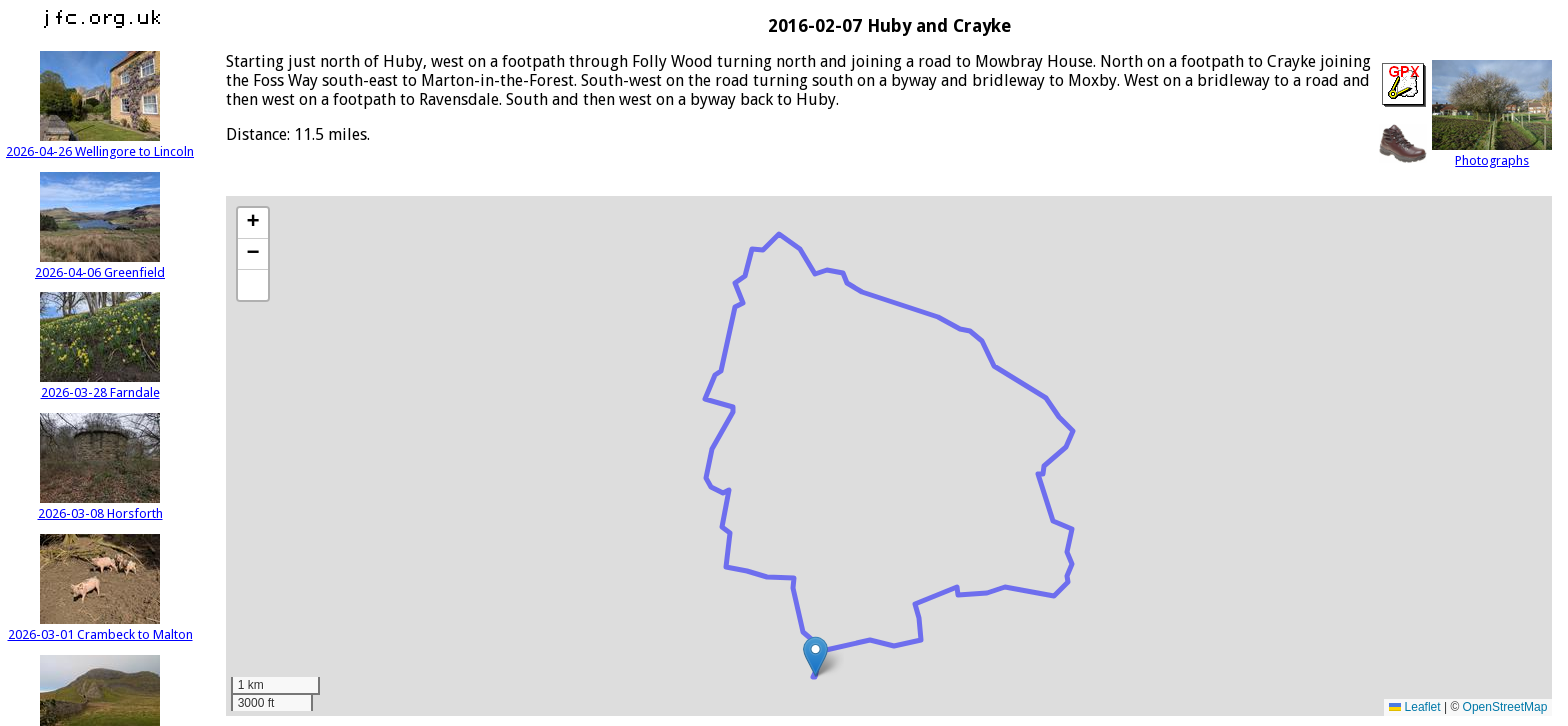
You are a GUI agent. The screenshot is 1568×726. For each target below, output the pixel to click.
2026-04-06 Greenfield (100, 265)
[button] (815, 656)
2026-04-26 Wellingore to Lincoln (100, 144)
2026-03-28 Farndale (100, 385)
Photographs (1492, 153)
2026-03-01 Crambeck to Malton (100, 627)
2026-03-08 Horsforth (100, 506)
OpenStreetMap (1505, 707)
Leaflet (1414, 707)
